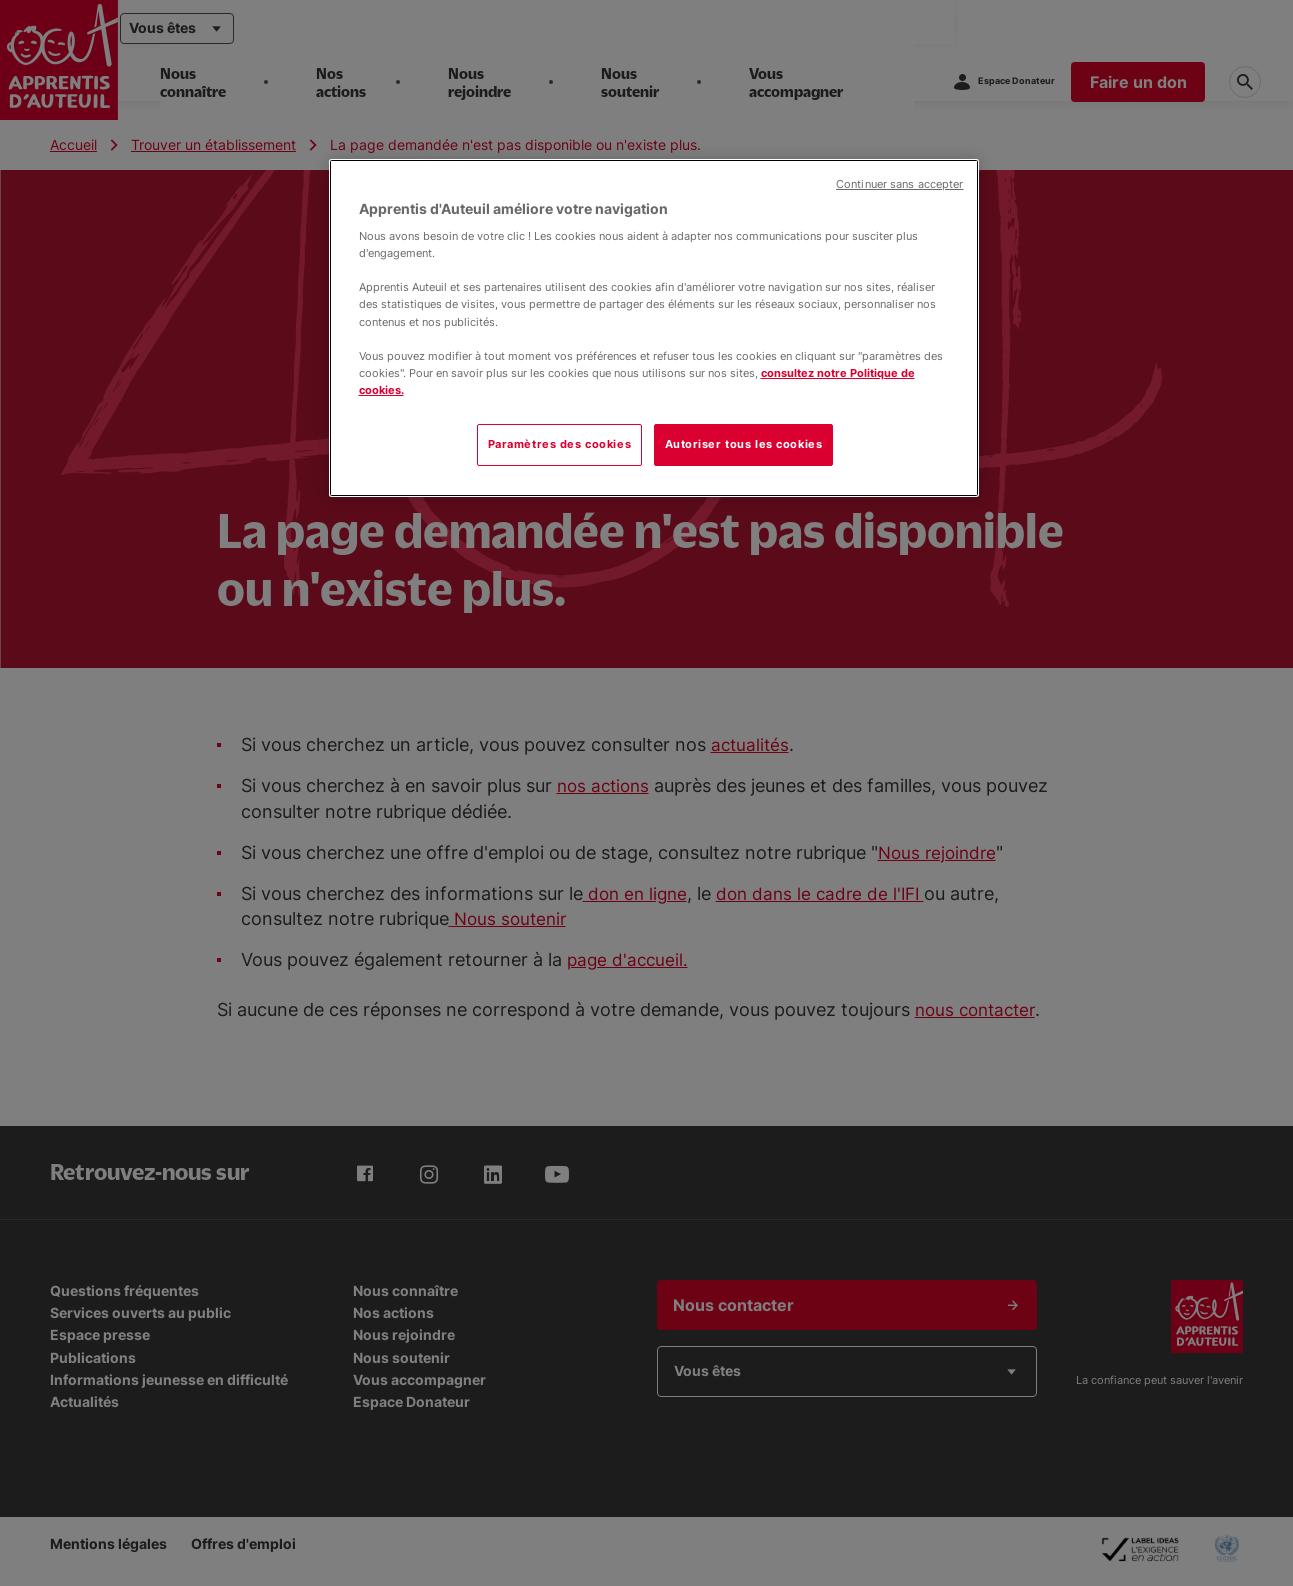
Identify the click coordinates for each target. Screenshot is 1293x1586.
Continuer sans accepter (899, 184)
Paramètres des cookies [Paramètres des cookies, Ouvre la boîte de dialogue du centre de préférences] (560, 444)
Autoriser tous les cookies (744, 444)
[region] (654, 328)
